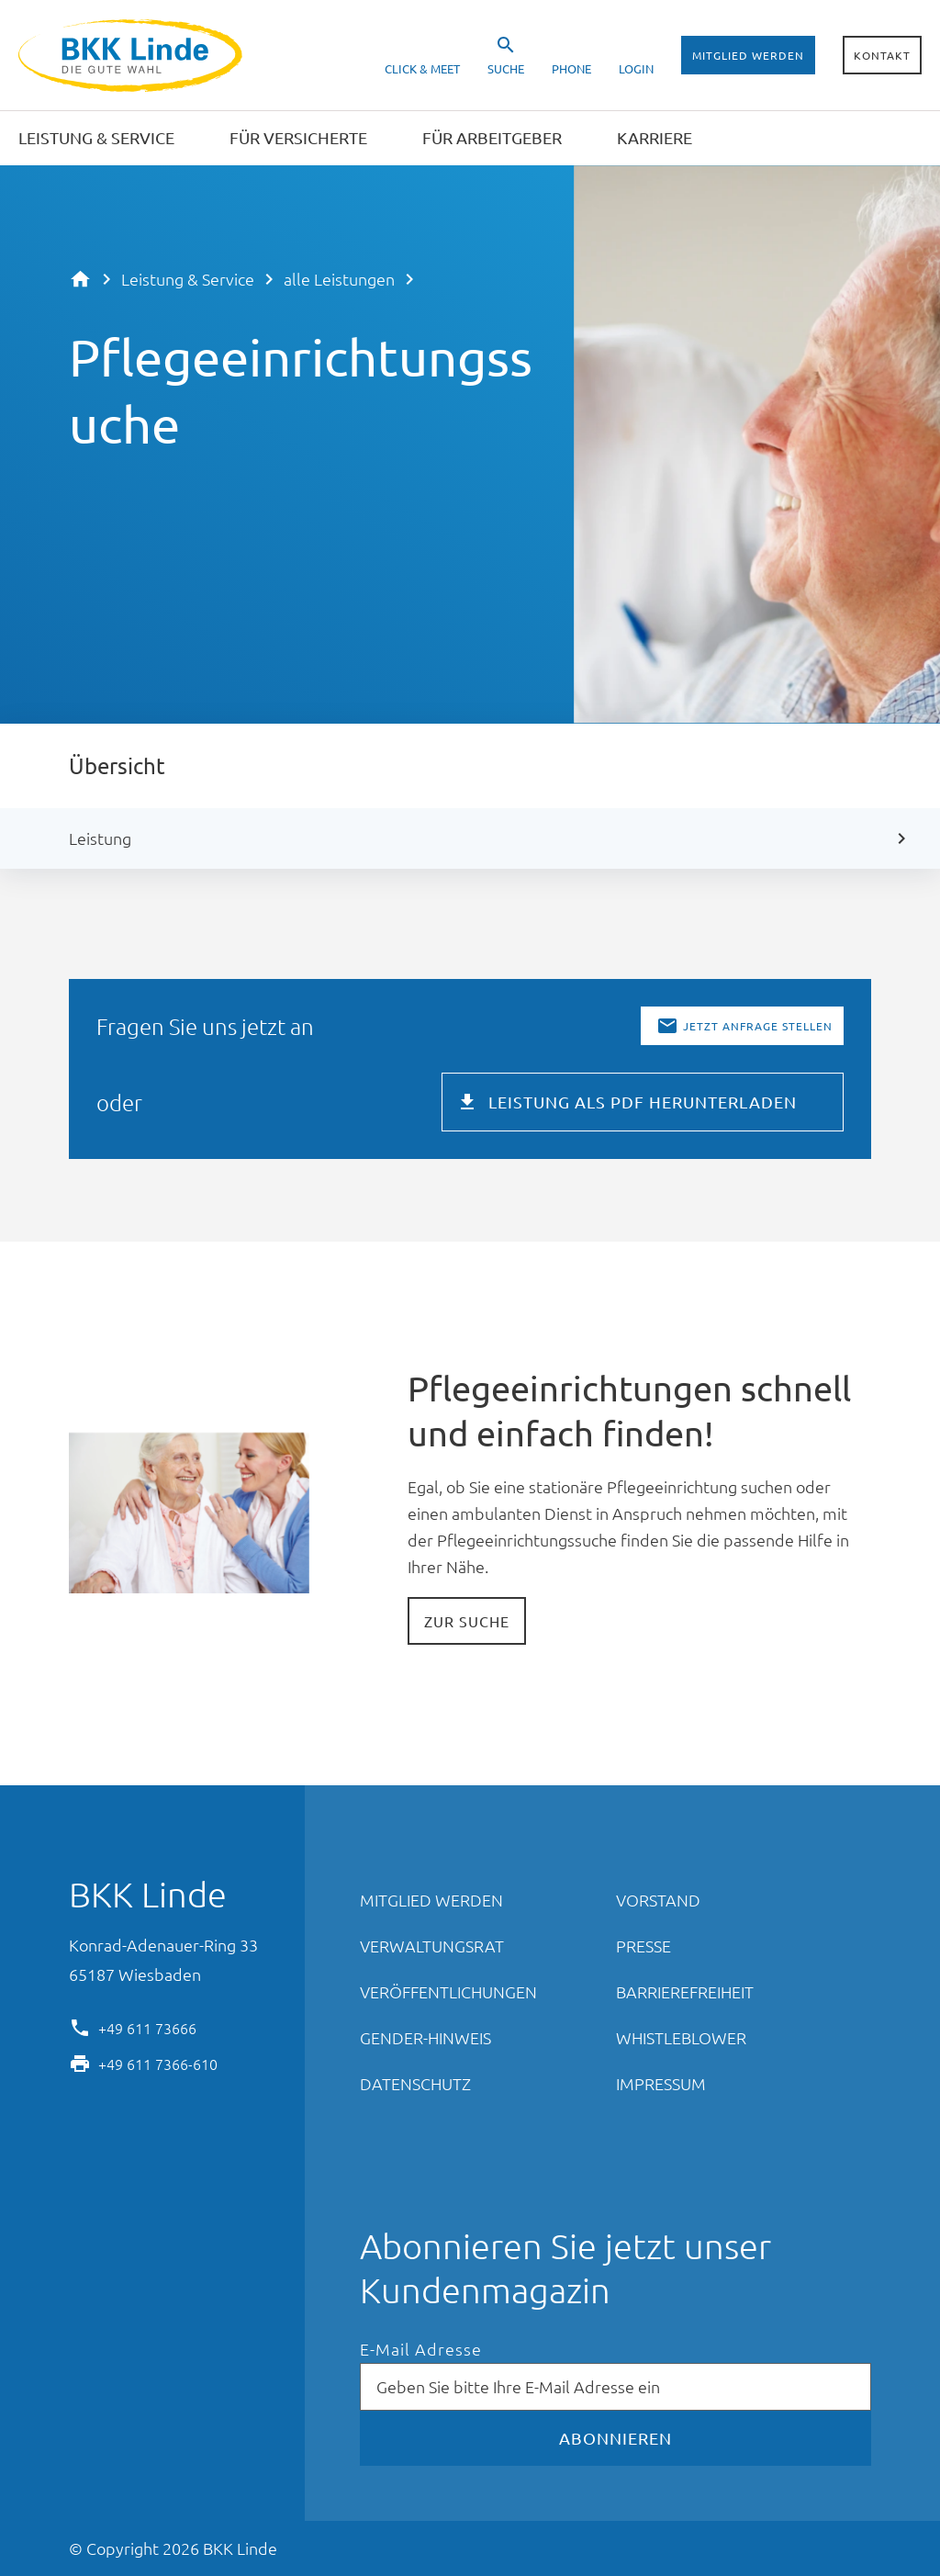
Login (636, 68)
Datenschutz (415, 2083)
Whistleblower (681, 2037)
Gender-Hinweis (425, 2037)
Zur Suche (466, 1621)
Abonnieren (615, 2437)
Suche (505, 68)
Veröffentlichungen (448, 1991)
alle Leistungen (339, 278)
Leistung (100, 838)
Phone (571, 68)
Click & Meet (422, 68)
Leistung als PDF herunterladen (642, 1101)
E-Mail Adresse (421, 2349)
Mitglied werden (748, 55)
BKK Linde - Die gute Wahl (132, 55)
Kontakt (882, 55)
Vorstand (658, 1899)
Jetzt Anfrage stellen (758, 1025)
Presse (643, 1945)
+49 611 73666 (147, 2027)
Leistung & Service (187, 278)
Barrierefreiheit (685, 1991)
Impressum (661, 2083)
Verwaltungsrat (432, 1945)
